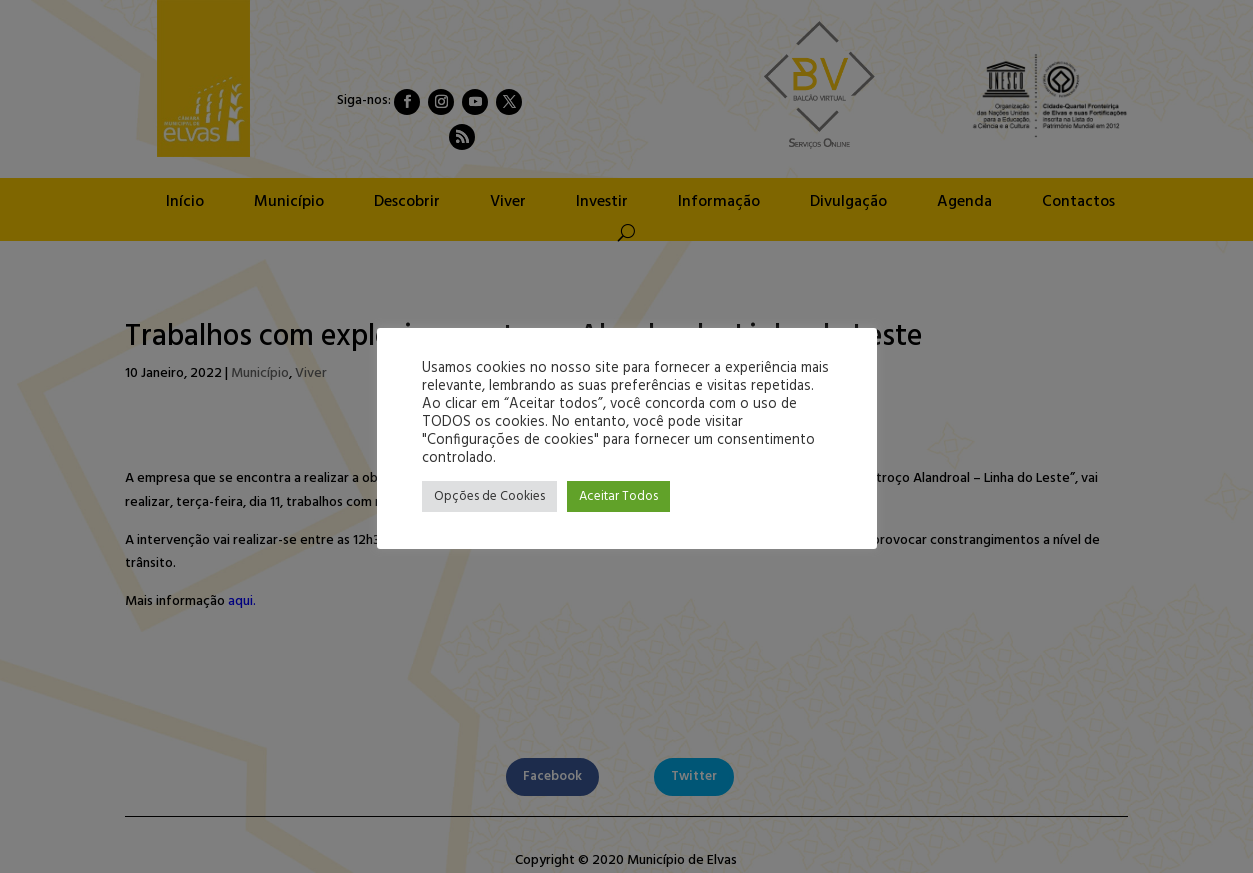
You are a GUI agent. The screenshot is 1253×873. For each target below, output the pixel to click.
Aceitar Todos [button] (618, 496)
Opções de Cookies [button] (489, 496)
